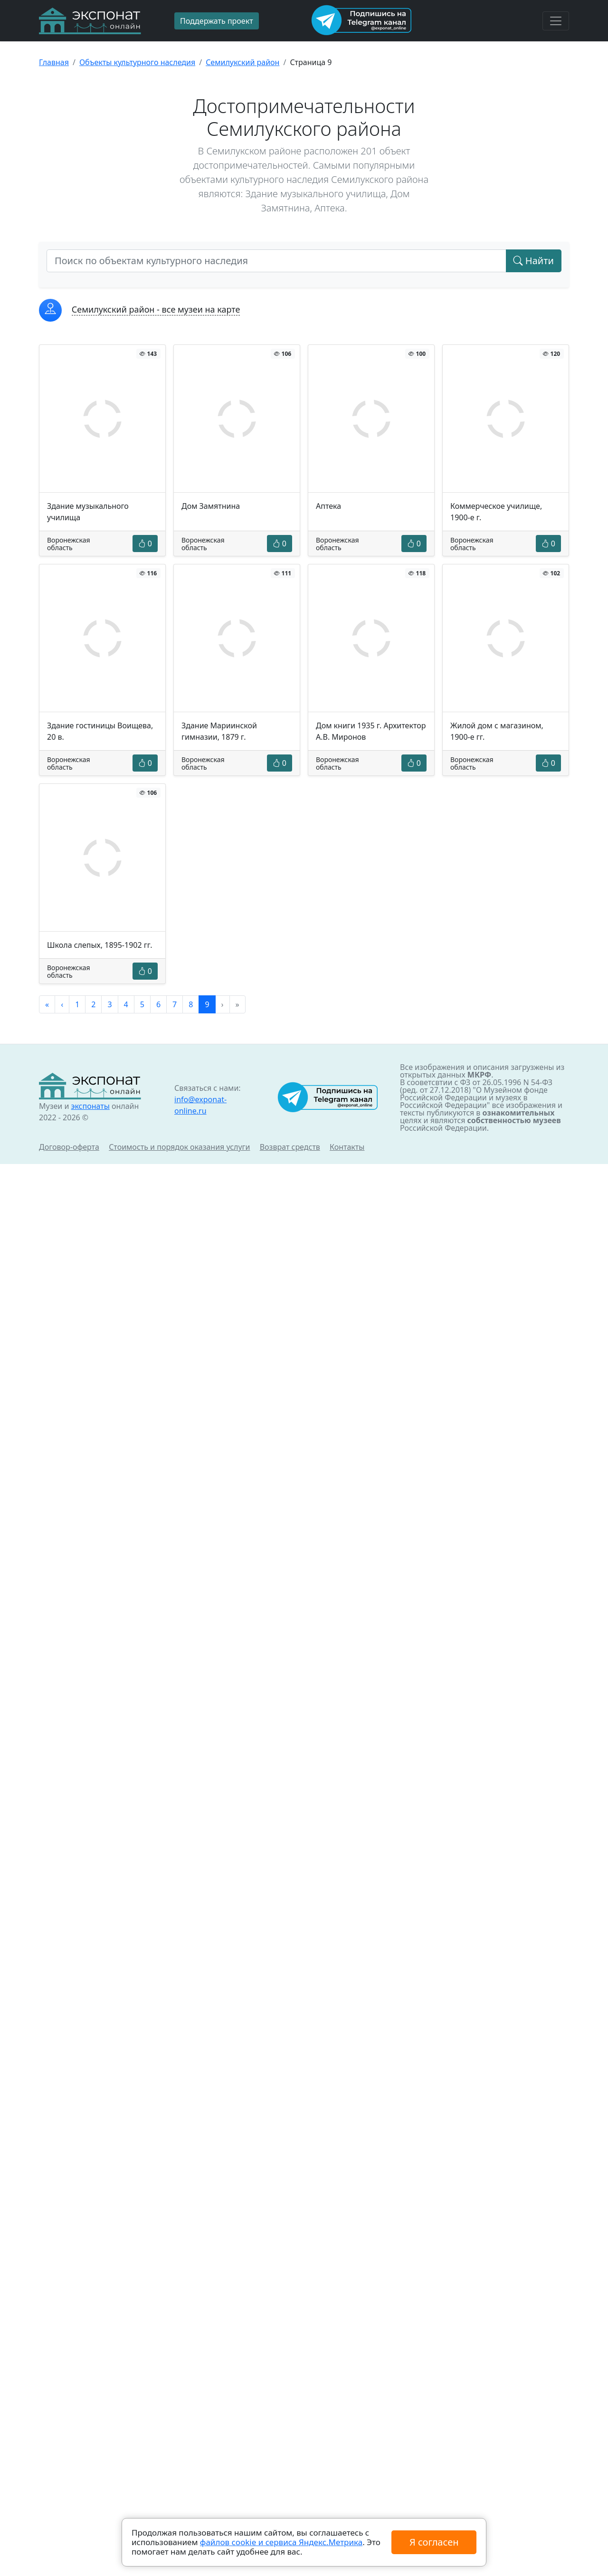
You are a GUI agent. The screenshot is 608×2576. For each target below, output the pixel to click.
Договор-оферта (69, 1147)
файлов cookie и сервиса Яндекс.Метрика (281, 2542)
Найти (533, 260)
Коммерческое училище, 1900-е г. (496, 512)
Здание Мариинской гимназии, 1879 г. (219, 731)
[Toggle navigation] (555, 20)
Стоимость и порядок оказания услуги (179, 1147)
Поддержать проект (216, 21)
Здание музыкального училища (88, 512)
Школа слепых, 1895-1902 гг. (99, 945)
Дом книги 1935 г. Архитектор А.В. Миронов (371, 731)
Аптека (328, 506)
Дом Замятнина (210, 506)
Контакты (347, 1147)
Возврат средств (290, 1147)
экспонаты (90, 1106)
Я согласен (433, 2542)
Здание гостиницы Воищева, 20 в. (100, 731)
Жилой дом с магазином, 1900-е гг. (496, 731)
